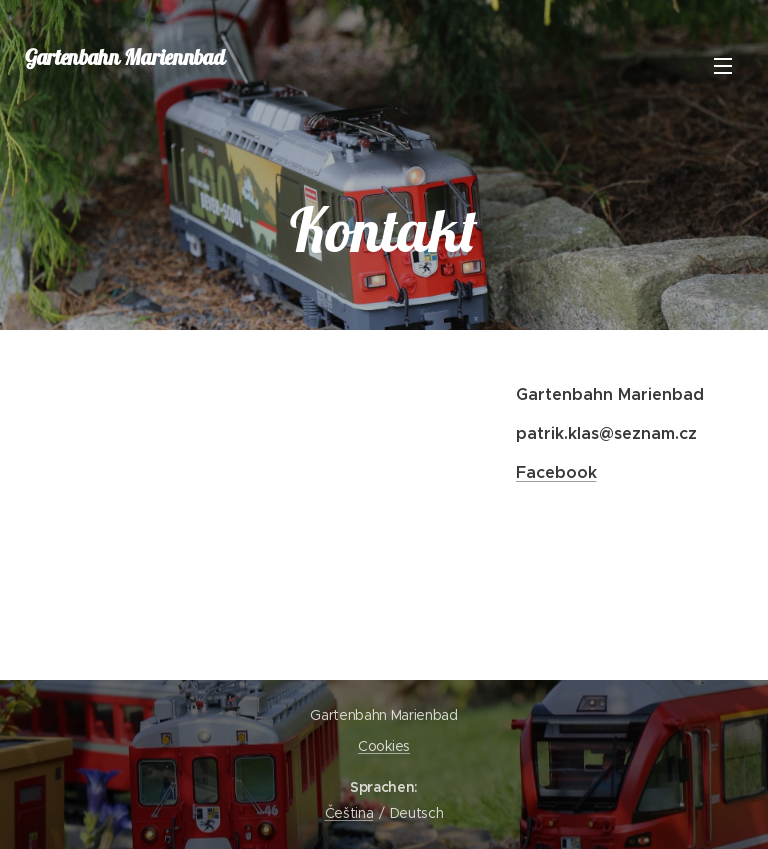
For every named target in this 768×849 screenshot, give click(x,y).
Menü (723, 66)
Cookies (384, 746)
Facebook (555, 472)
